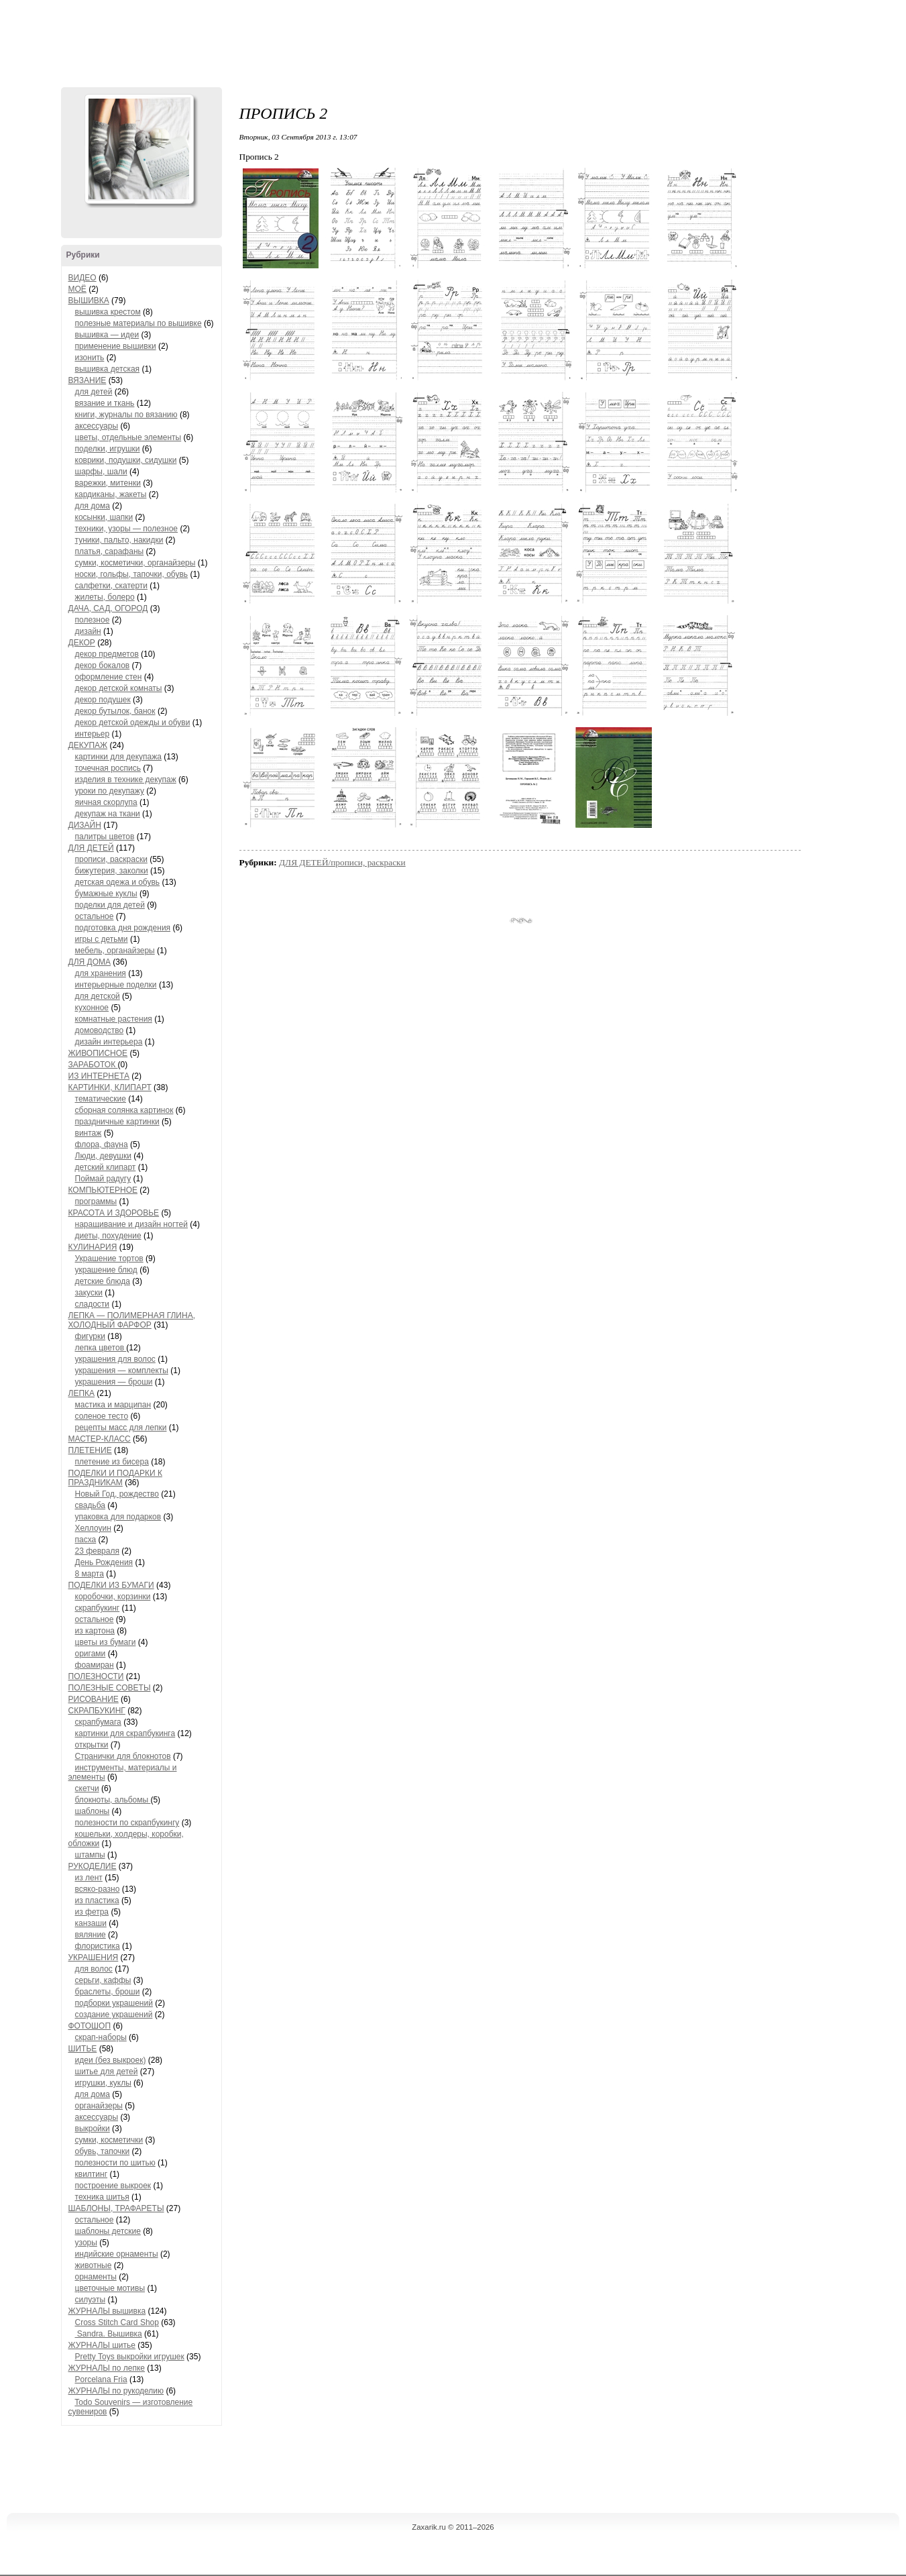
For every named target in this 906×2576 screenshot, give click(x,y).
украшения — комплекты (121, 1370)
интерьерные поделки (116, 984)
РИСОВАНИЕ (93, 1699)
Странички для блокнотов (123, 1756)
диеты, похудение (108, 1235)
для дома (92, 506)
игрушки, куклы (103, 2083)
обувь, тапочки (102, 2151)
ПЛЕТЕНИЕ (90, 1450)
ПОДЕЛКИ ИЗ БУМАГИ (111, 1585)
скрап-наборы (101, 2037)
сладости (92, 1304)
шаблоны (92, 1811)
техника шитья (102, 2197)
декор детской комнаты (118, 688)
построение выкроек (113, 2185)
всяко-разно (97, 1889)
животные (93, 2265)
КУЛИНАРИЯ (92, 1247)
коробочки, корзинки (113, 1596)
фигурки (90, 1336)
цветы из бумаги (105, 1642)
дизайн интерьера (109, 1041)
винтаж (88, 1133)
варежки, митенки (108, 483)
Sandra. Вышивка (108, 2334)
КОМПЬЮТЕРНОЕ (102, 1190)
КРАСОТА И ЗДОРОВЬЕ (114, 1213)
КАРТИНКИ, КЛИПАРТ (110, 1087)
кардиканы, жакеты (111, 494)
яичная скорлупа (106, 802)
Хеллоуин (93, 1528)
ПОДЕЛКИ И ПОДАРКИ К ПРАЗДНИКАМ (115, 1477)
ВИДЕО (82, 277)
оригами (90, 1653)
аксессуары (97, 426)
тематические (100, 1099)
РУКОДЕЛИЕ (92, 1866)
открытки (92, 1745)
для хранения (100, 973)
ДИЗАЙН (84, 825)
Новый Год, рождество (117, 1494)
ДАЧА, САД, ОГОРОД (108, 608)
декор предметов (107, 654)
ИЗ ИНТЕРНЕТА (98, 1076)
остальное (94, 916)
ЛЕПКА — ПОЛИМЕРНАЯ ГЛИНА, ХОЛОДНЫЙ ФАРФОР (132, 1320)
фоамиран (94, 1665)
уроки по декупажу (109, 791)
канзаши (91, 1923)
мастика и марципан (113, 1404)
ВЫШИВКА (88, 300)
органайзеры (99, 2105)
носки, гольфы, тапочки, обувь (131, 574)
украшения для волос (115, 1359)
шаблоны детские (108, 2231)
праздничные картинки (117, 1121)
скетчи (87, 1788)
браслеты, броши (107, 1991)
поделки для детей (110, 905)
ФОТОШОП (89, 2026)
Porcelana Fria (101, 2379)
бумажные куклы (106, 893)
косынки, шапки (104, 517)
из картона (95, 1630)
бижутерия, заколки (111, 870)
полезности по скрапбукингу (127, 1822)
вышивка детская (107, 369)
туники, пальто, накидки (119, 540)
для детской (97, 996)
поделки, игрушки (107, 448)
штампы (90, 1855)
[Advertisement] (453, 40)
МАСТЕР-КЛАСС (99, 1439)
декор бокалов (102, 665)
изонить (90, 357)
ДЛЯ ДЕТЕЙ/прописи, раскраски (342, 862)
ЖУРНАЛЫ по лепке (106, 2368)
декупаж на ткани (107, 813)
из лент (89, 1877)
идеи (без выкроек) (110, 2060)
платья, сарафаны (109, 551)
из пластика (97, 1900)
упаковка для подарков (118, 1516)
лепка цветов (101, 1347)
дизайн (88, 631)
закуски (89, 1292)
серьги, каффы (103, 1980)
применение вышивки (115, 346)
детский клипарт (105, 1167)
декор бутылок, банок (115, 711)
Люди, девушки (103, 1156)
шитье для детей (106, 2071)
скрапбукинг (97, 1608)
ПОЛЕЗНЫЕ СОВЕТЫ (109, 1688)
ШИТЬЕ (82, 2048)
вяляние (90, 1934)
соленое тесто (102, 1416)
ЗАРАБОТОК (93, 1064)
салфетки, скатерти (111, 585)
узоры (86, 2242)
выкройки (92, 2128)
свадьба (90, 1505)
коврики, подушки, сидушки (126, 460)
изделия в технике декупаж (125, 779)
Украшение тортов (109, 1258)
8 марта (89, 1573)
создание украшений (114, 2014)
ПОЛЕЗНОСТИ (96, 1676)
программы (96, 1201)
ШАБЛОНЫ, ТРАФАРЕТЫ (116, 2208)
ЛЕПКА (81, 1393)
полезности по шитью (115, 2162)
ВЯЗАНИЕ (87, 380)
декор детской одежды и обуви (132, 722)
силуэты (90, 2299)
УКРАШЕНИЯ (93, 1957)
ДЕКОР (81, 642)
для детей (94, 391)
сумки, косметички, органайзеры (135, 563)
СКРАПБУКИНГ (96, 1710)
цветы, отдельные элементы (128, 437)
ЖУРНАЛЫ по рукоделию (116, 2391)
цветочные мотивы (110, 2288)
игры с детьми (101, 939)
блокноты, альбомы (113, 1800)
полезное (92, 620)
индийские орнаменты (116, 2254)
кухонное (92, 1007)
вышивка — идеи (107, 334)
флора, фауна (101, 1144)
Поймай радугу (103, 1178)
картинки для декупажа (118, 756)
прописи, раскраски (111, 859)
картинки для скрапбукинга (125, 1733)
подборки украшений (114, 2003)
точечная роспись (108, 768)
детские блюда (102, 1281)
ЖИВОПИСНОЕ (98, 1053)
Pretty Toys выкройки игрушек (129, 2356)
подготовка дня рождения (123, 927)
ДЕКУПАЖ (88, 745)
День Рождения (104, 1562)
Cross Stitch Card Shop (117, 2322)
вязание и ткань (105, 403)
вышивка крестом (108, 312)
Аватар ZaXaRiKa (139, 149)
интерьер (92, 734)
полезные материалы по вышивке (138, 323)
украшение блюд (106, 1270)
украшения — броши (114, 1382)
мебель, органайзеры (115, 950)
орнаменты (96, 2277)
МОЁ (77, 289)
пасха (86, 1539)
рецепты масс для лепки (121, 1427)
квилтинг (91, 2174)
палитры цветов (105, 836)
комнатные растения (113, 1019)
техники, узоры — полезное (126, 528)
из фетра (92, 1912)
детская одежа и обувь (117, 882)
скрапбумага (98, 1722)
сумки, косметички (109, 2140)
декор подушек (103, 699)
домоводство (99, 1030)
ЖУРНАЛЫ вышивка (107, 2311)
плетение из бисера (112, 1461)
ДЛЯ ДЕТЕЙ (91, 848)
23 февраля (97, 1551)
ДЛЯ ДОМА (89, 962)
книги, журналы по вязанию (126, 414)
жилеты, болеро (105, 597)
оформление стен (108, 677)
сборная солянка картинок (124, 1110)
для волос (94, 1969)
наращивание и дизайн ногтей (131, 1224)
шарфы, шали (101, 471)
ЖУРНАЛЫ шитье (102, 2345)
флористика (97, 1946)
